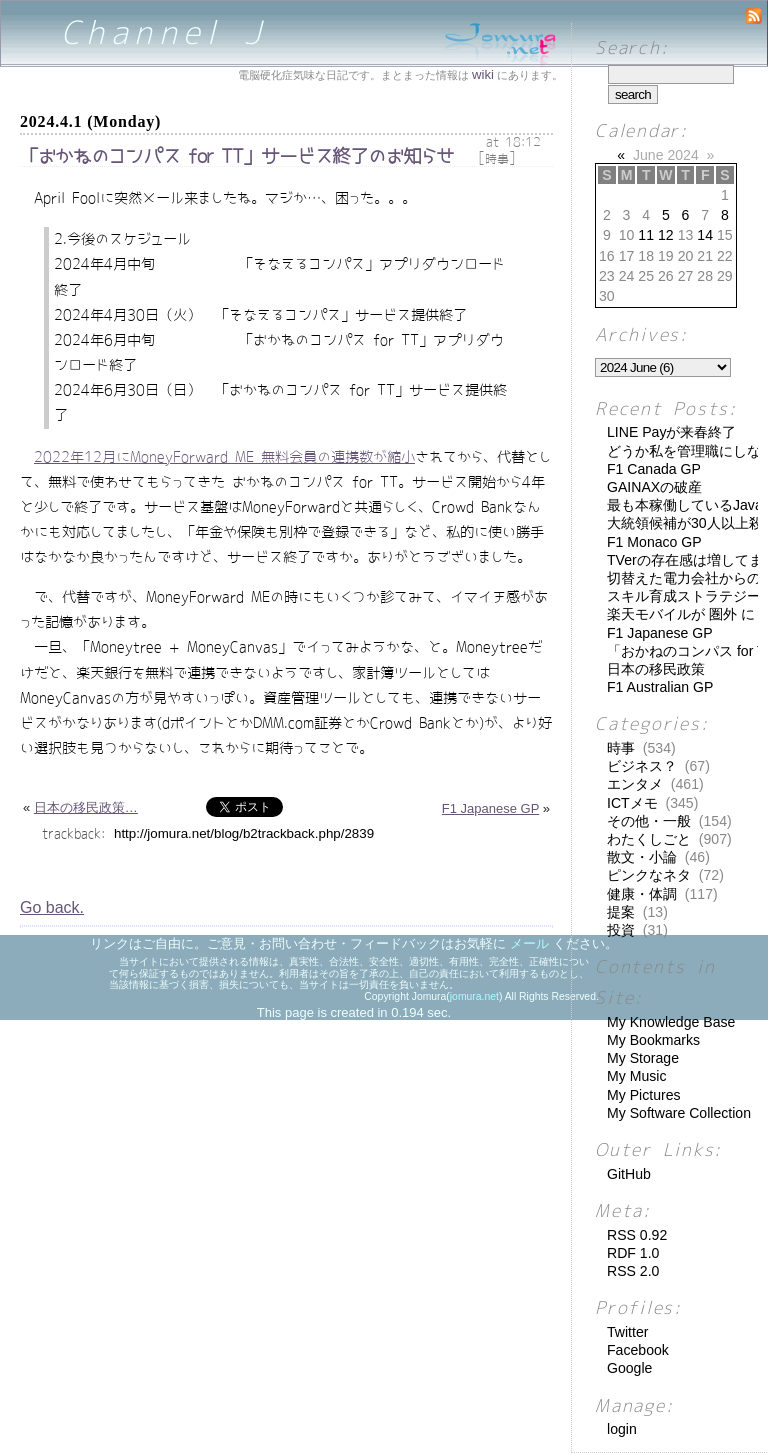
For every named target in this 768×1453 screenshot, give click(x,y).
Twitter (627, 1332)
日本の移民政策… (86, 807)
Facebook (638, 1350)
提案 (621, 912)
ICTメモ (632, 803)
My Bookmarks (653, 1040)
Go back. (52, 907)
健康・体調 (642, 894)
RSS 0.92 (637, 1235)
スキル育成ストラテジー (684, 596)
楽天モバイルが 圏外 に (681, 614)
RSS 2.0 (633, 1271)
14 (705, 235)
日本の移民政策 (656, 669)
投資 (621, 930)
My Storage (643, 1058)
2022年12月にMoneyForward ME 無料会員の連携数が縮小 (224, 457)
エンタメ (635, 784)
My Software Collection (679, 1113)
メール (529, 943)
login (622, 1429)
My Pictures (644, 1095)
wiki (483, 74)
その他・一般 (649, 821)
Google (629, 1368)
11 (646, 235)
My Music (636, 1076)
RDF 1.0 (633, 1253)
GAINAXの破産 (654, 487)
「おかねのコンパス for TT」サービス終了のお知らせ (237, 156)
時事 (497, 159)
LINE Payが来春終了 (671, 432)
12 (666, 235)
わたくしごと (649, 839)
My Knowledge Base (671, 1022)
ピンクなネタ (649, 875)
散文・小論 (642, 857)
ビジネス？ (642, 766)
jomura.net (474, 996)
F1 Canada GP (654, 469)
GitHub (629, 1174)
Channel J (164, 32)
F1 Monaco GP (654, 542)
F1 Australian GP (660, 687)
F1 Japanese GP (490, 808)
